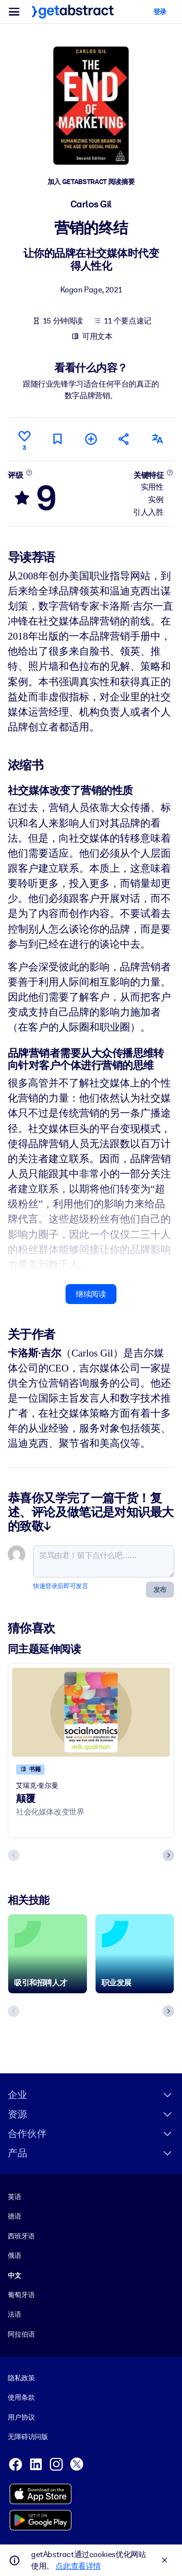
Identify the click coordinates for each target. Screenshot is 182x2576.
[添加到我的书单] (90, 438)
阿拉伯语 (21, 2334)
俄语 (14, 2255)
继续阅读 (91, 1293)
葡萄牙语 (21, 2295)
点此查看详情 (78, 2566)
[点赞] (24, 439)
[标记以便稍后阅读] (57, 438)
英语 (14, 2197)
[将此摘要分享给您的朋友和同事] (124, 438)
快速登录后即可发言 (60, 1586)
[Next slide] (168, 1855)
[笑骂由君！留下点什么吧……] (103, 1561)
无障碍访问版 (28, 2436)
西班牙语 (21, 2235)
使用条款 (21, 2397)
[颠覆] (91, 1712)
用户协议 (21, 2417)
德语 (14, 2216)
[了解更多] (28, 472)
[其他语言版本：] (157, 438)
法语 (14, 2314)
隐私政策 (21, 2378)
